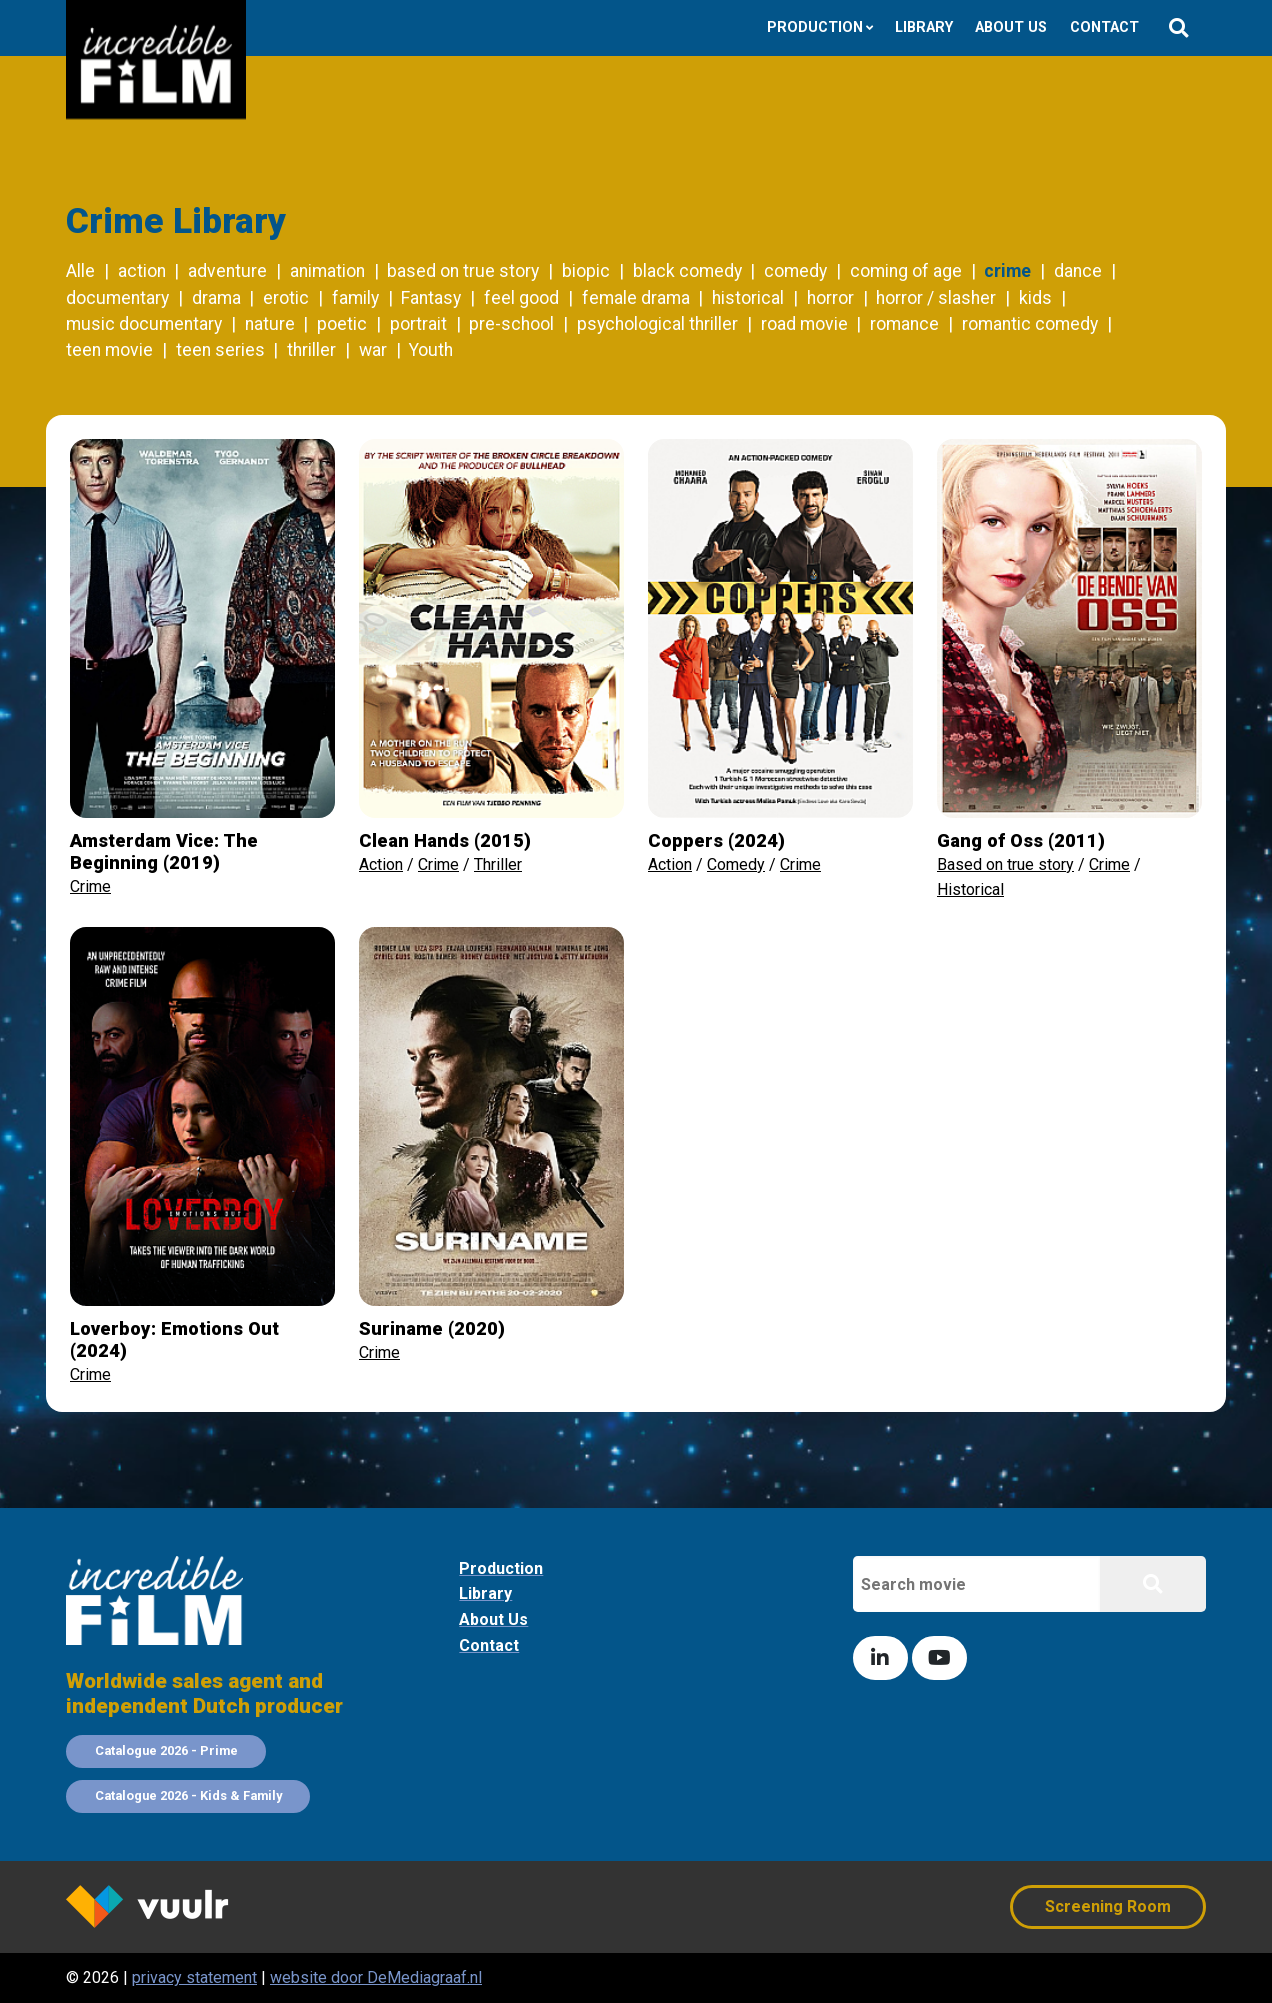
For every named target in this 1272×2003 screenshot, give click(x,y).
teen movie (109, 350)
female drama (636, 298)
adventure (227, 271)
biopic (586, 271)
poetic (342, 324)
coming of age (906, 271)
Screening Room (1108, 1906)
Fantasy (431, 298)
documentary (117, 298)
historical (748, 298)
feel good (521, 298)
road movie (804, 324)
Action (381, 864)
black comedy (687, 271)
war (373, 350)
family (355, 298)
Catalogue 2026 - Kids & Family (188, 1795)
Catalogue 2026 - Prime (166, 1750)
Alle (80, 271)
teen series (220, 350)
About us (1011, 27)
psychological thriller (657, 324)
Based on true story (1005, 864)
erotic (286, 298)
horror (830, 298)
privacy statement (194, 1977)
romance (904, 324)
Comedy (736, 864)
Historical (970, 889)
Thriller (498, 864)
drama (216, 298)
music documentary (144, 324)
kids (1035, 298)
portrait (418, 324)
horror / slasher (936, 298)
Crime (90, 886)
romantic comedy (1030, 324)
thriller (311, 350)
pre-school (511, 324)
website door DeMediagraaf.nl (376, 1977)
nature (270, 324)
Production (815, 27)
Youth (431, 350)
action (142, 271)
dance (1078, 271)
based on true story (463, 271)
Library (924, 27)
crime (1007, 271)
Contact (1104, 27)
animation (327, 271)
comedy (795, 271)
